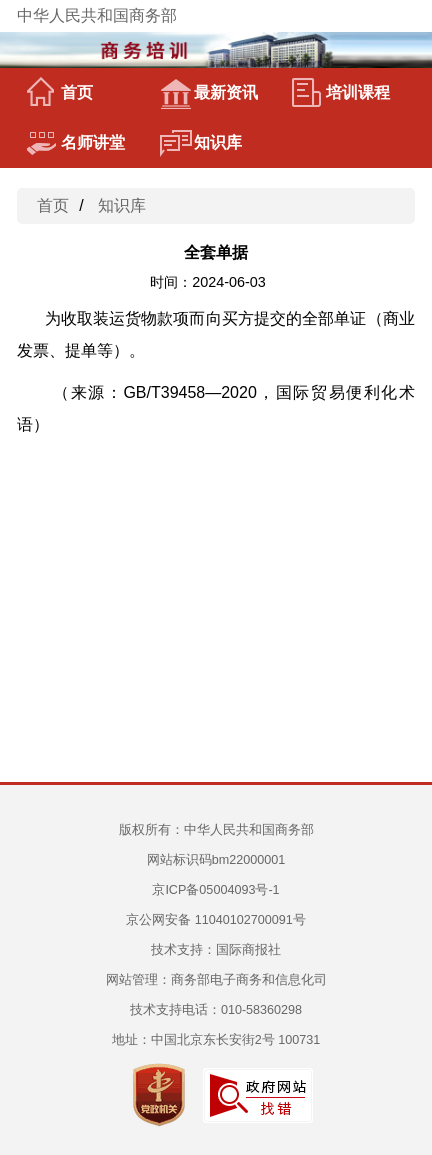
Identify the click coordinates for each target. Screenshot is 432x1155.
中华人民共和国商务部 (97, 15)
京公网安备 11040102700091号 (216, 920)
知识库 (201, 143)
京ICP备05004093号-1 (215, 890)
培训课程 (341, 93)
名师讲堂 (76, 143)
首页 (60, 93)
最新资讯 (209, 93)
